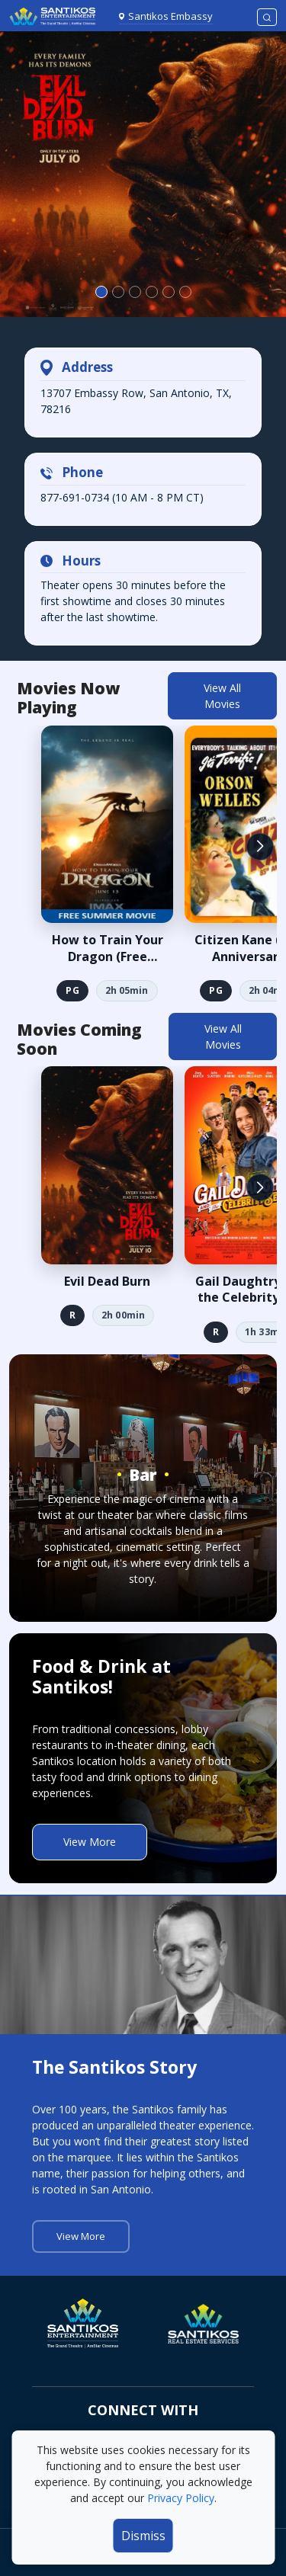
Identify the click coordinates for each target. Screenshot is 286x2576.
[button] (260, 846)
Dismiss (143, 2535)
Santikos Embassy (170, 16)
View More (89, 1841)
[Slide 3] (152, 292)
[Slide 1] (118, 292)
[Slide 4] (168, 292)
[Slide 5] (185, 292)
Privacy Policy (180, 2498)
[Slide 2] (135, 292)
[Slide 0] (101, 292)
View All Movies (222, 696)
